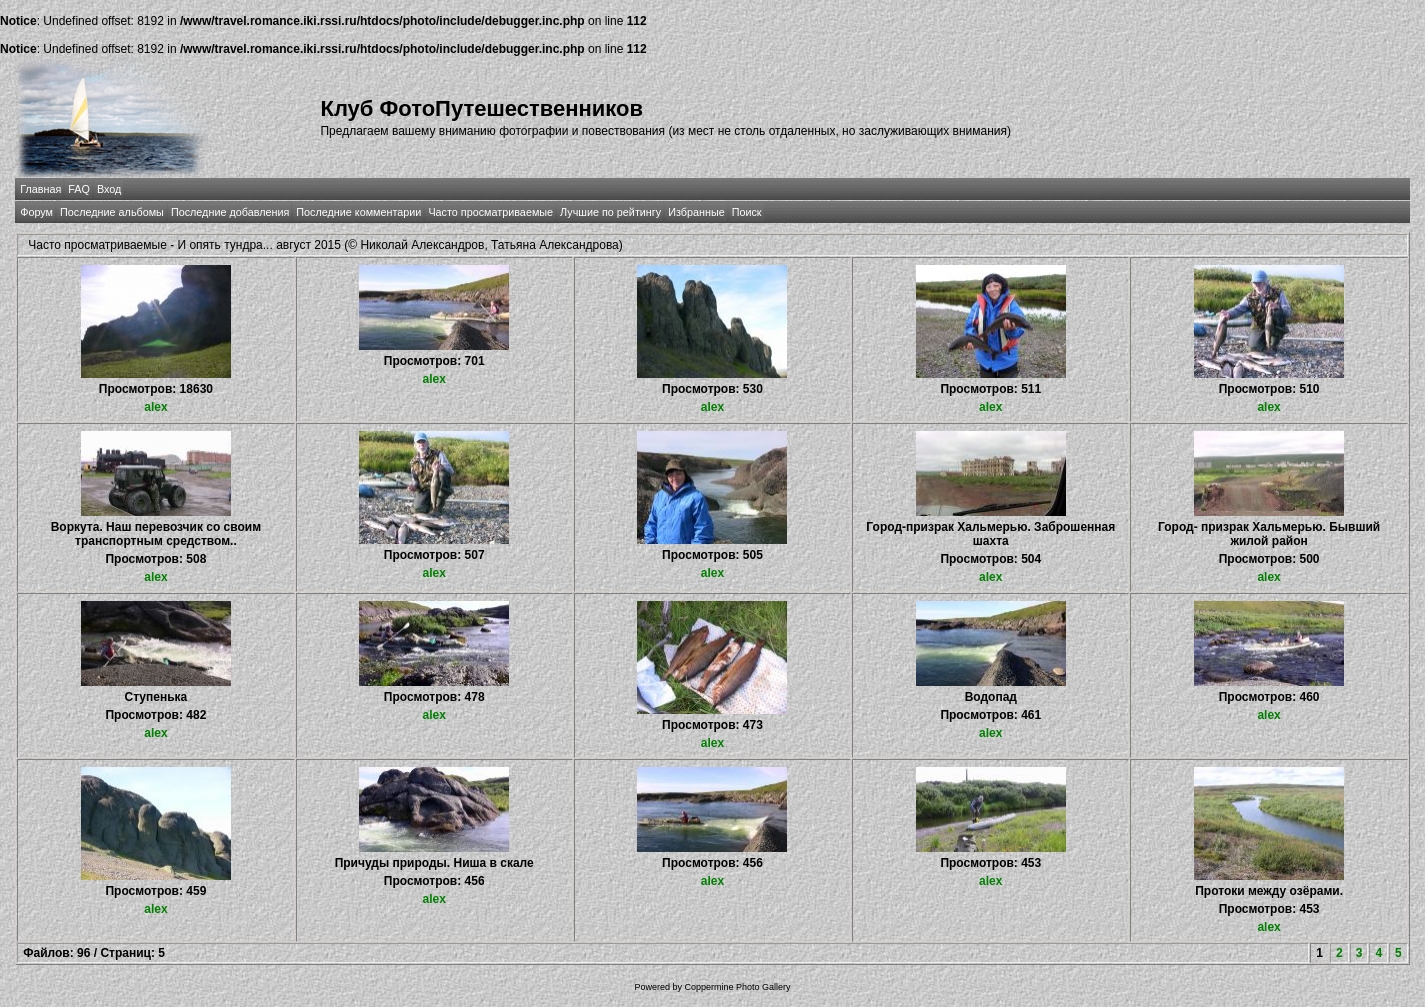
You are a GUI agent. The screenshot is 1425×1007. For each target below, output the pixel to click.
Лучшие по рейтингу (610, 212)
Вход (109, 189)
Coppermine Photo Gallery (737, 987)
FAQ (79, 189)
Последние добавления (230, 212)
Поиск (747, 212)
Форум (36, 212)
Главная (40, 189)
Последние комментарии (358, 212)
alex (155, 407)
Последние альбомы (112, 212)
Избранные (696, 212)
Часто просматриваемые (490, 212)
